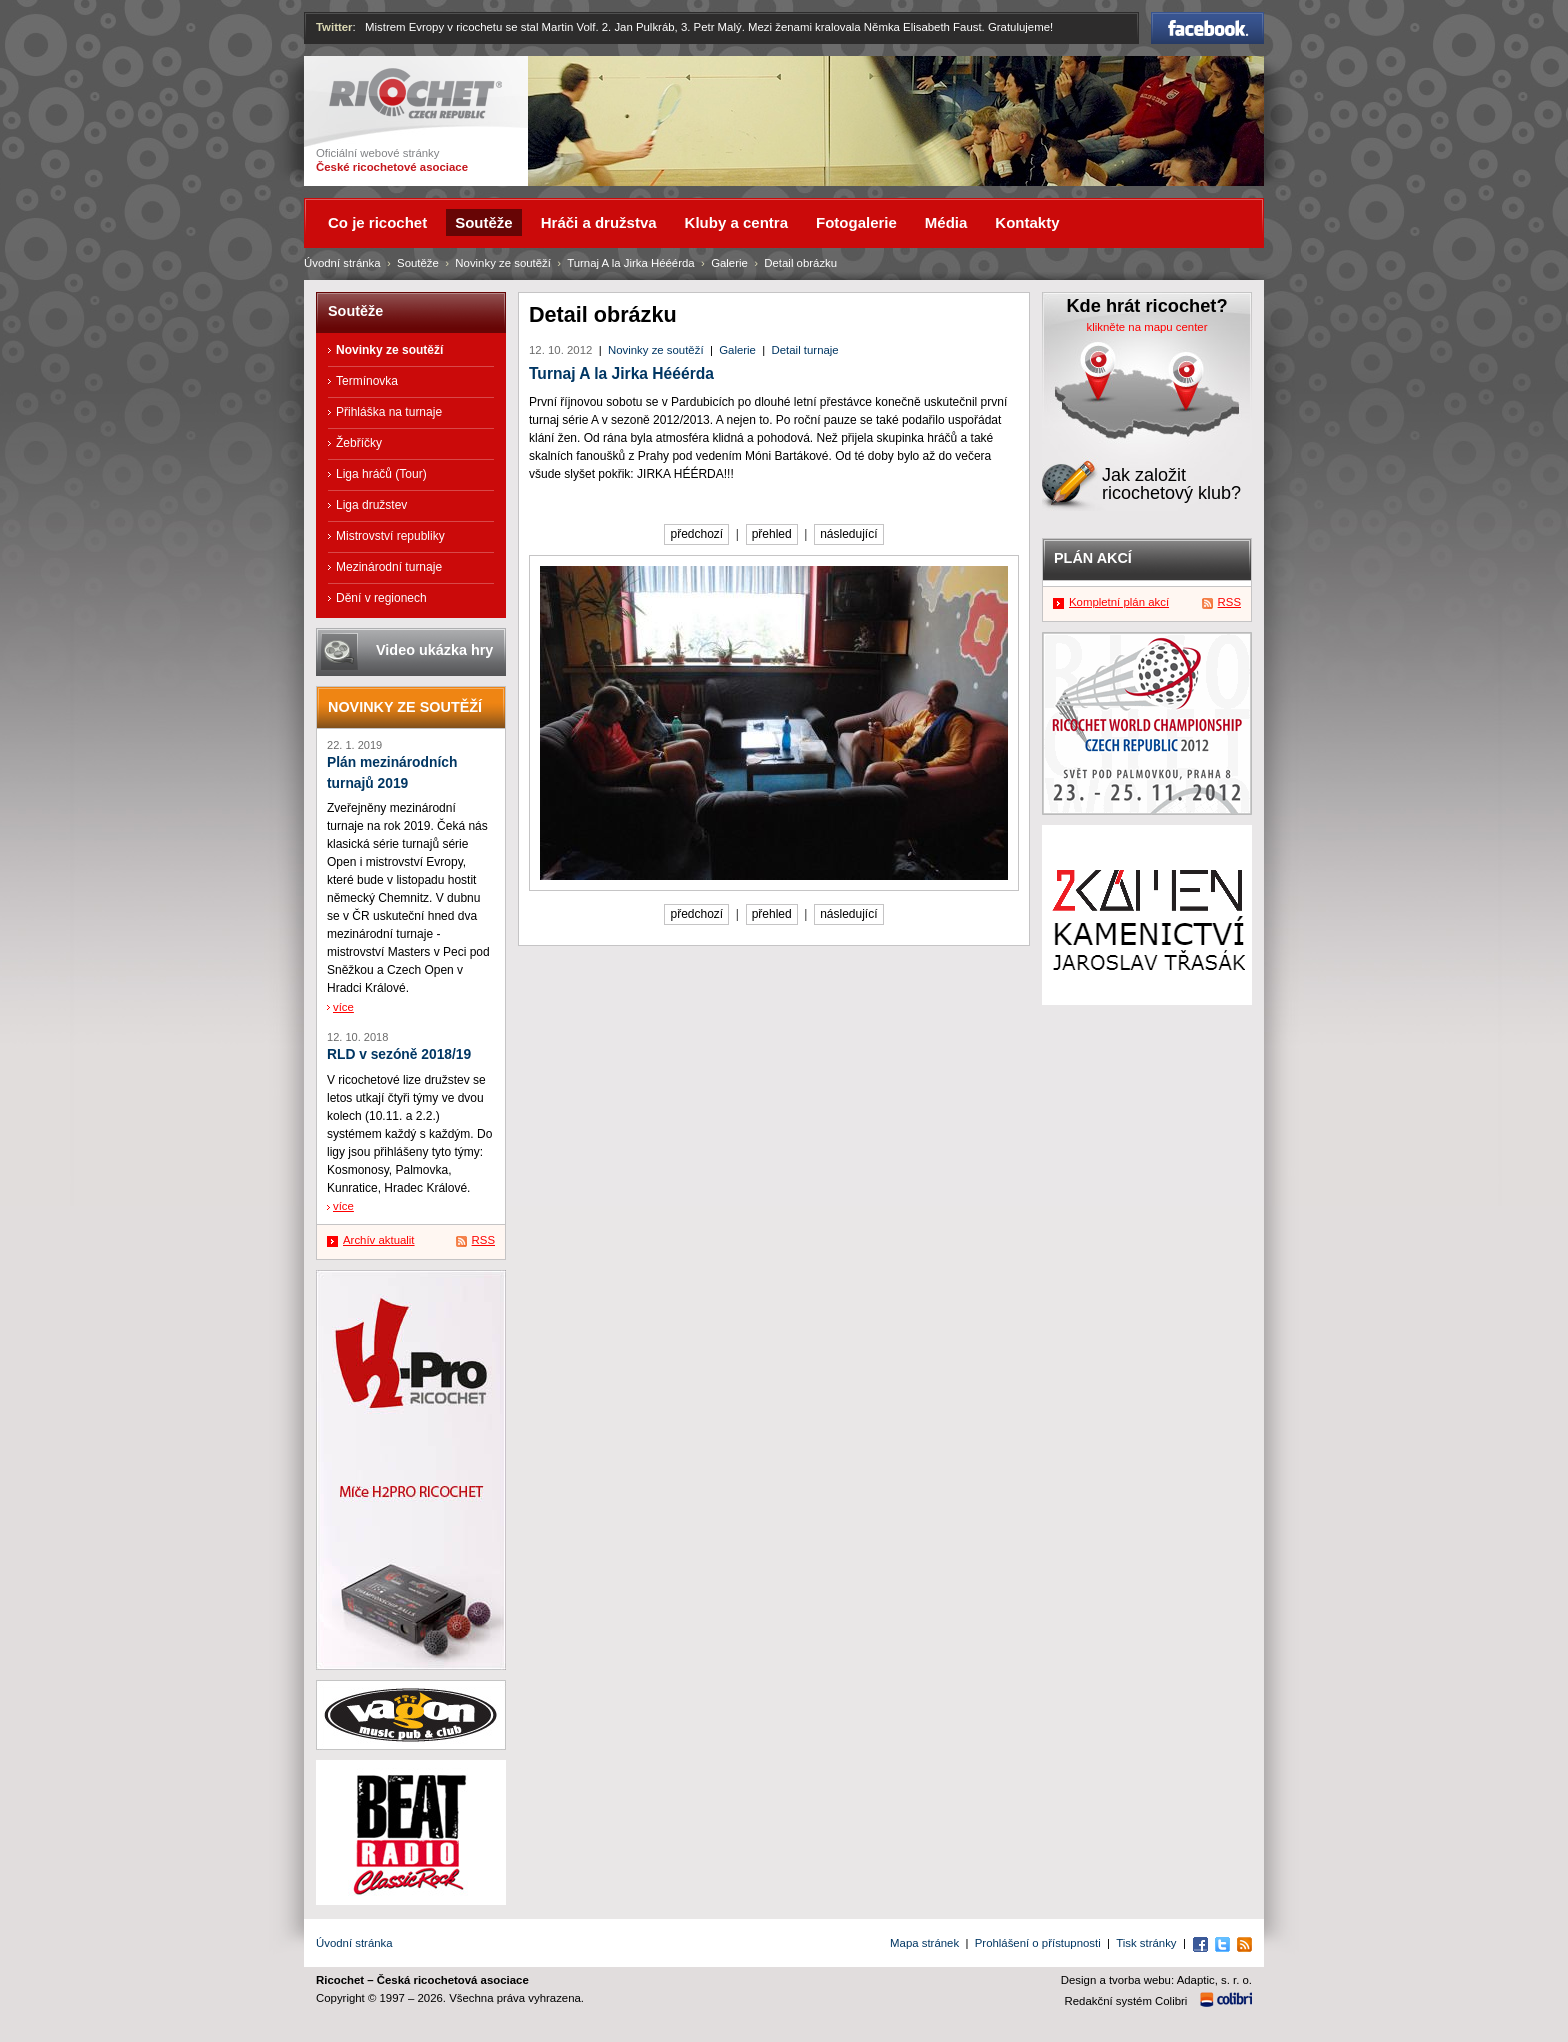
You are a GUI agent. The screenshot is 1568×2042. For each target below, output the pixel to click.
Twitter (334, 27)
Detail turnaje (805, 350)
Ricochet (415, 93)
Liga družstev (371, 505)
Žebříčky (359, 443)
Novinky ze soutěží (656, 350)
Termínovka (367, 381)
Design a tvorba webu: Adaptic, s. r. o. (1156, 1980)
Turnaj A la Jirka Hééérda (621, 373)
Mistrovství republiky (390, 536)
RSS (483, 1240)
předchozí (696, 534)
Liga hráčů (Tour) (381, 474)
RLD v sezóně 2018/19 (399, 1054)
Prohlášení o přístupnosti (1038, 1943)
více (343, 1007)
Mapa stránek (924, 1943)
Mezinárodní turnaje (389, 567)
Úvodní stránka (342, 263)
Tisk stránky (1146, 1943)
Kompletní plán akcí (1119, 602)
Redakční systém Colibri (1126, 2001)
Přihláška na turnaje (389, 412)
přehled (772, 534)
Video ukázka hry (434, 650)
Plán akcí (1093, 558)
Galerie (737, 350)
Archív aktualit (379, 1240)
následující (848, 534)
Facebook (1207, 28)
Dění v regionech (381, 598)
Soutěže (418, 263)
